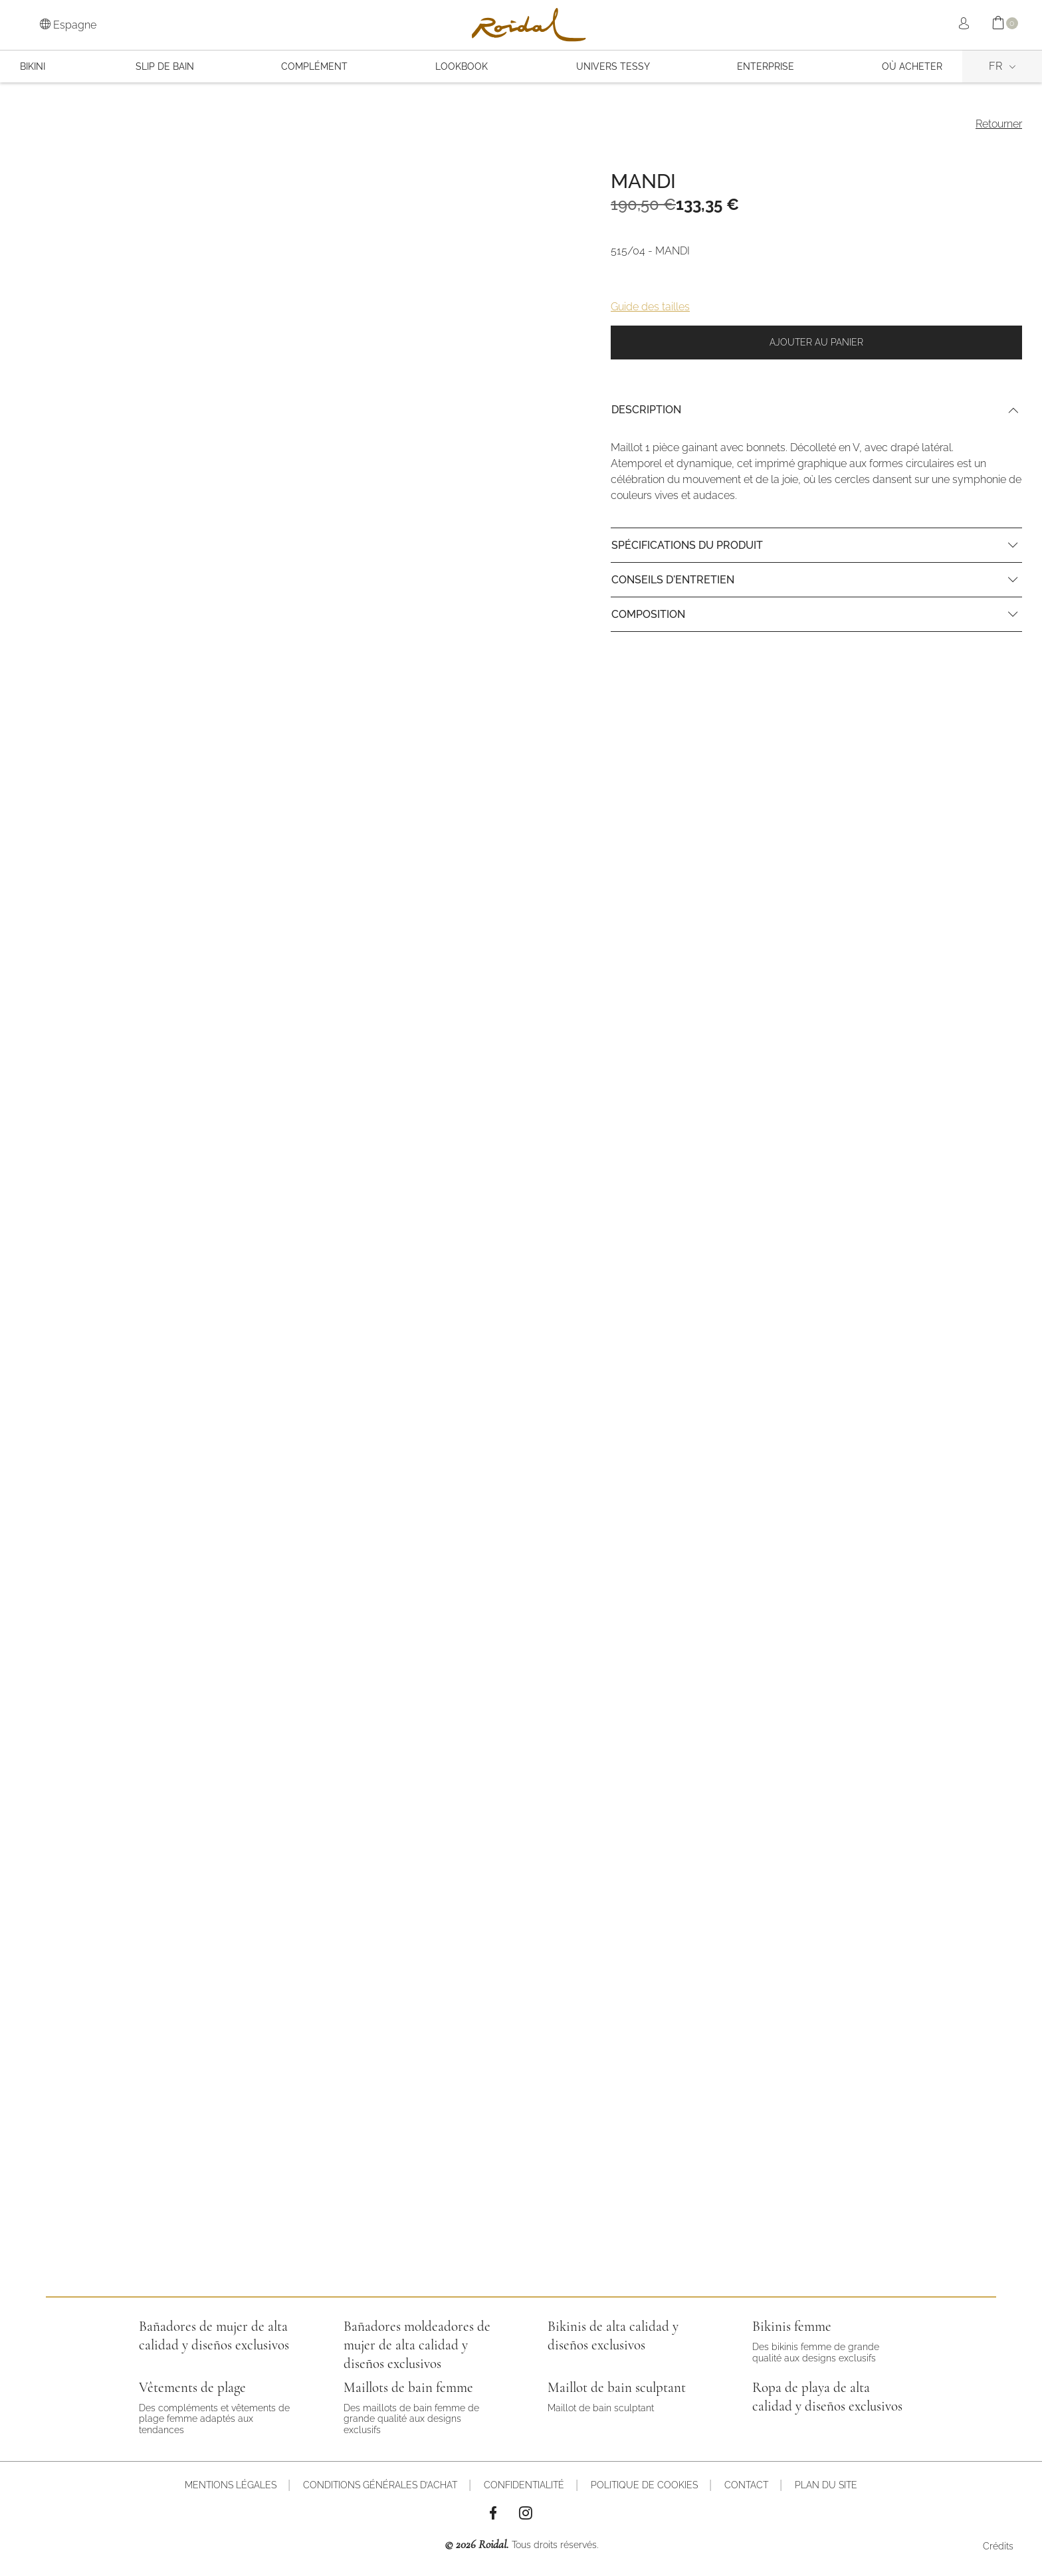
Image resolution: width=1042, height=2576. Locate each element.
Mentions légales (230, 2485)
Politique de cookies (644, 2485)
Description (646, 409)
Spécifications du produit (687, 545)
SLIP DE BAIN (165, 66)
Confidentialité (524, 2485)
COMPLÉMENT (314, 66)
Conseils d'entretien (672, 579)
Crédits (998, 2546)
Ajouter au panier (816, 342)
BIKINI (32, 66)
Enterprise (765, 66)
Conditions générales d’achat (380, 2485)
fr (995, 66)
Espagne (68, 25)
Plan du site (826, 2485)
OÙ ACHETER (912, 66)
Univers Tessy (613, 66)
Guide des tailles (650, 306)
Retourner (999, 124)
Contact (746, 2485)
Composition (648, 614)
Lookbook (461, 66)
